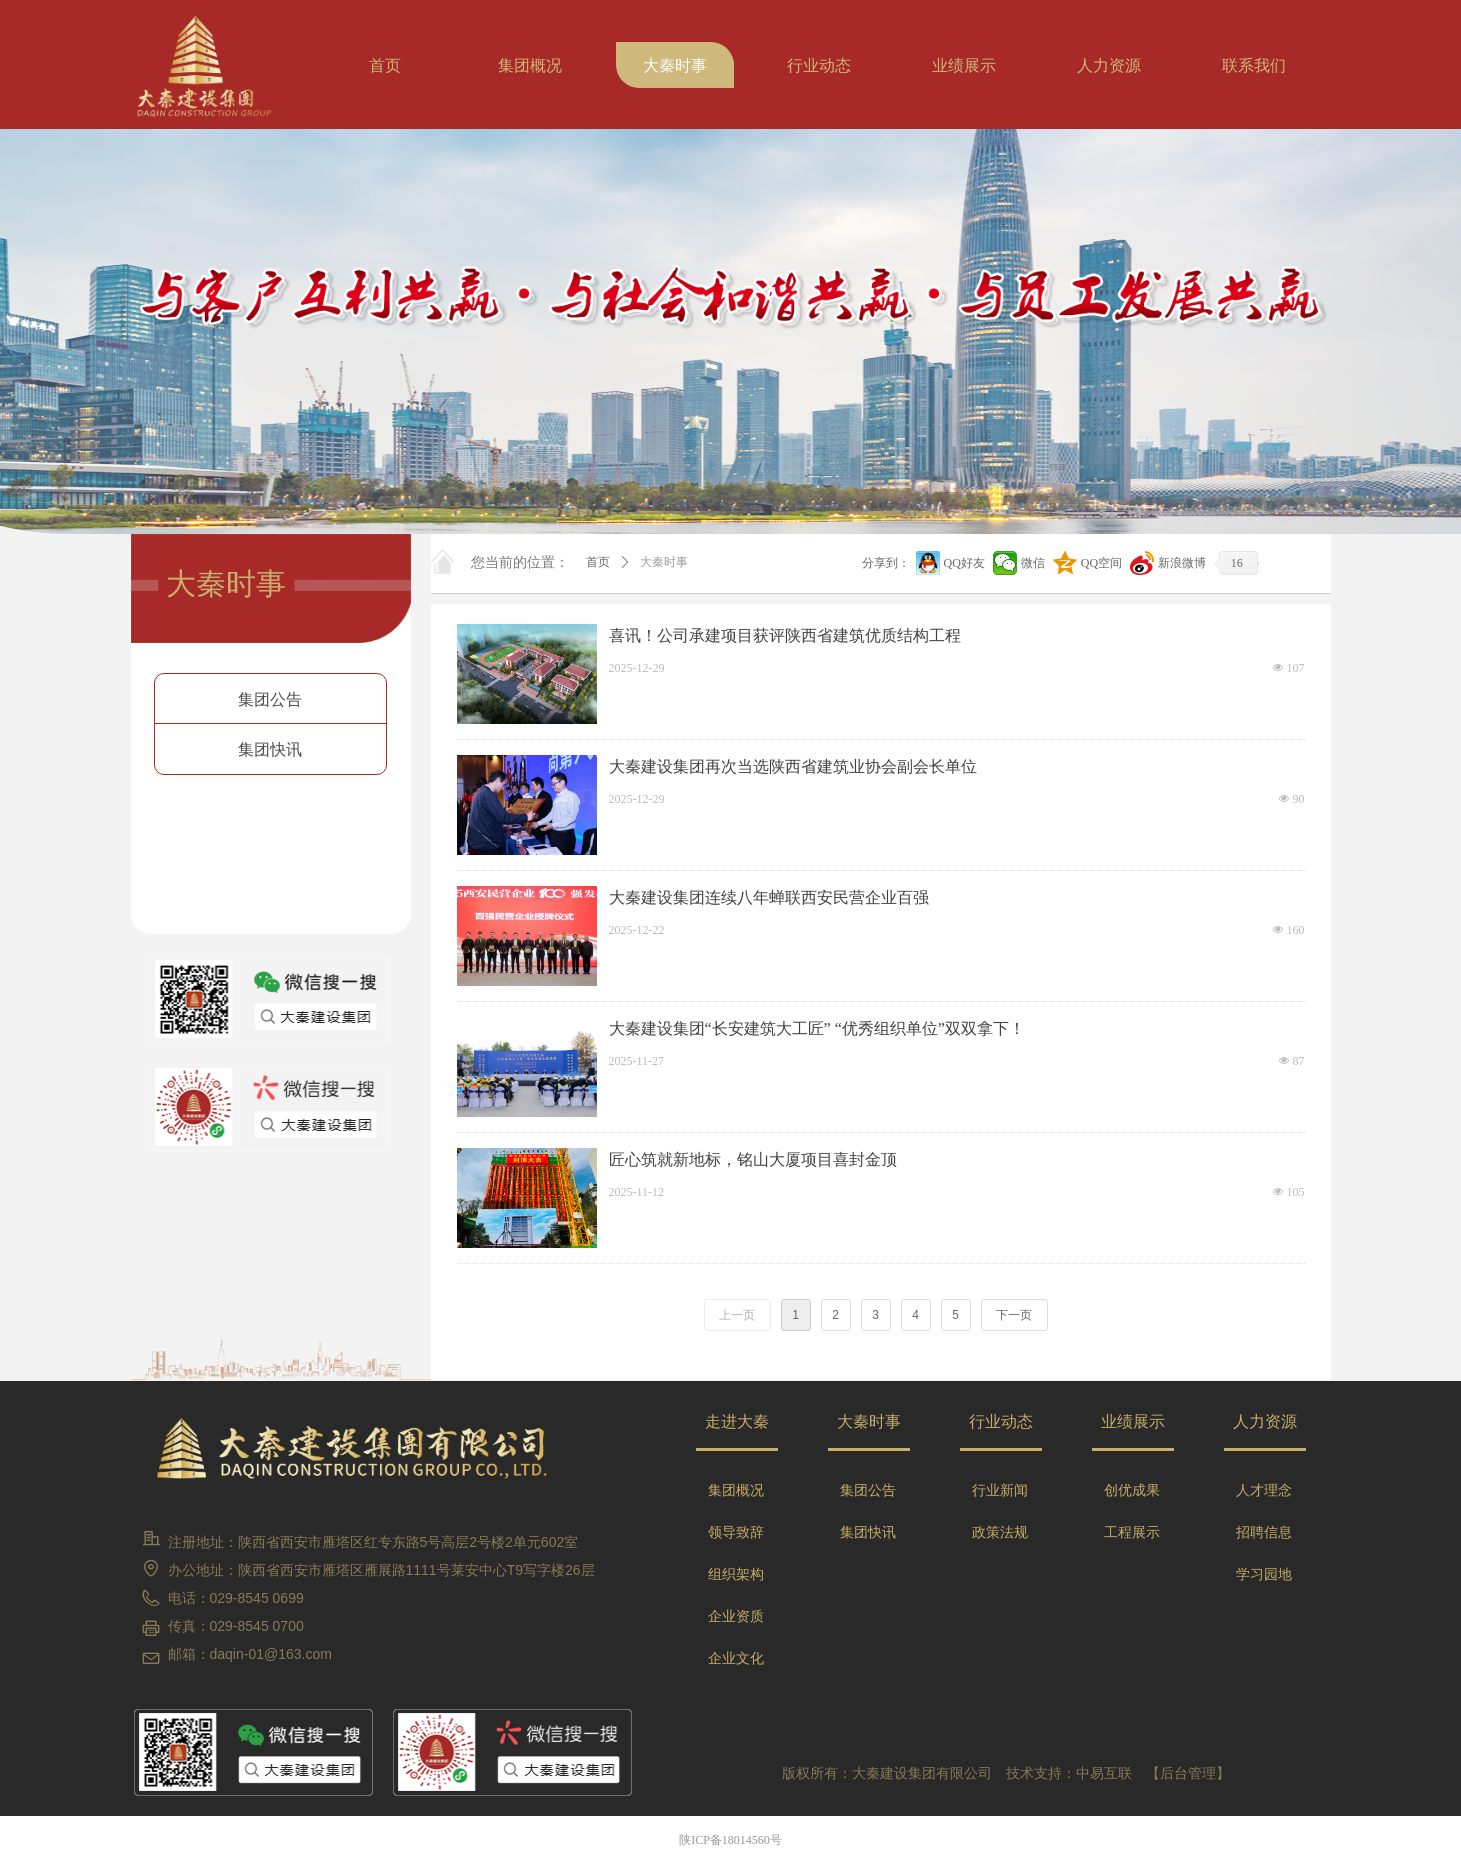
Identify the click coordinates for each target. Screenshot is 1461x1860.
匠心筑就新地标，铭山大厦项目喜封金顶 (753, 1159)
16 (1237, 563)
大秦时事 (664, 562)
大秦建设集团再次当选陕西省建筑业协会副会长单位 (793, 766)
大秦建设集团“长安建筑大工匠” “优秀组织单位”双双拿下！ (817, 1028)
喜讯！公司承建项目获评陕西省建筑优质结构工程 (785, 635)
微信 (1033, 563)
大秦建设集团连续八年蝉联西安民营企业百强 (769, 897)
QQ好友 (964, 563)
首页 (598, 562)
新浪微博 (1182, 563)
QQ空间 (1101, 563)
